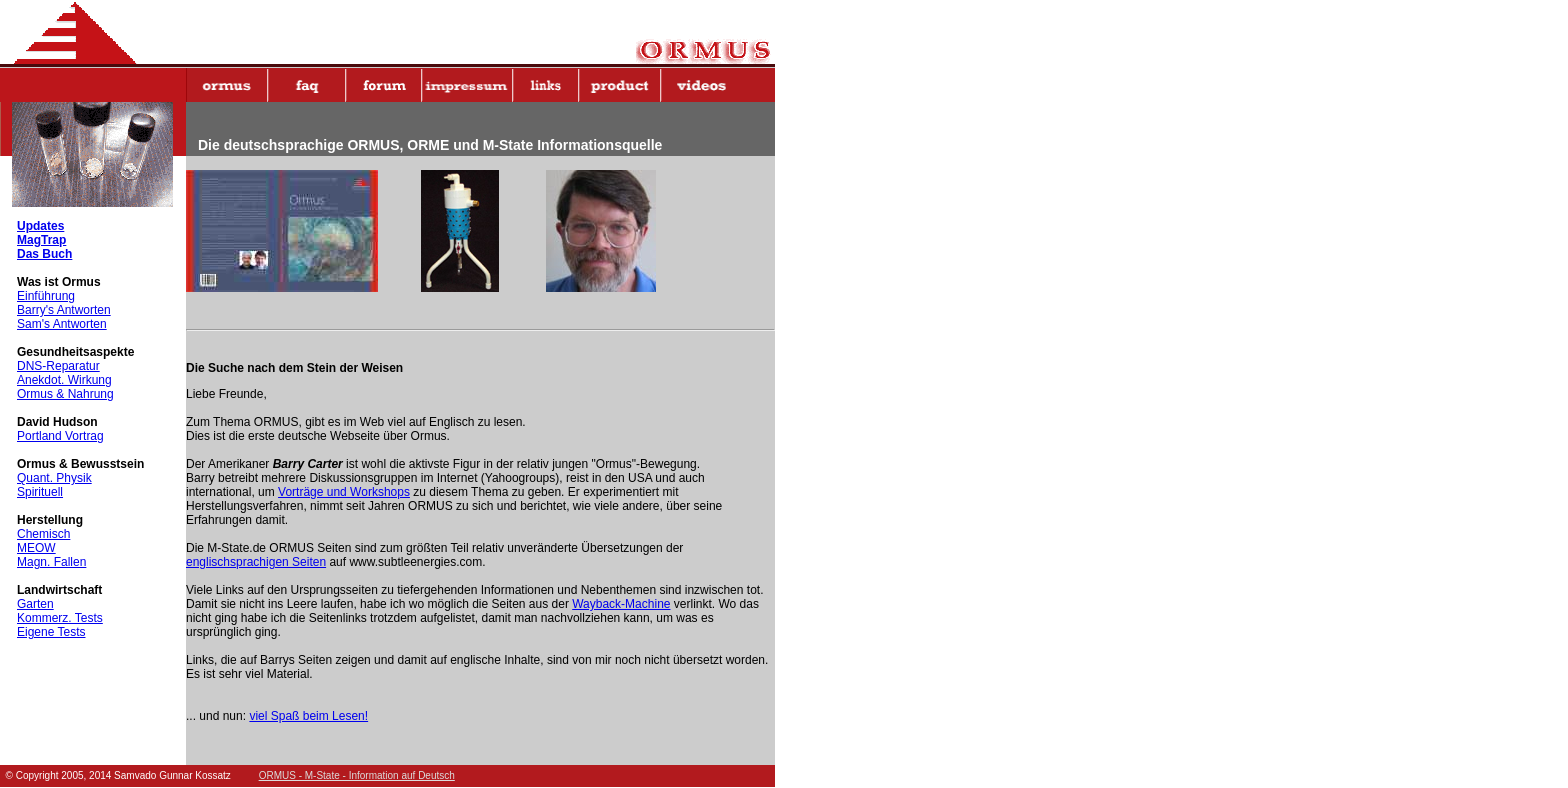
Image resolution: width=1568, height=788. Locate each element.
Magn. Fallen (51, 562)
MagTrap (41, 240)
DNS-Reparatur (58, 366)
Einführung (46, 296)
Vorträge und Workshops (344, 492)
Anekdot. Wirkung (64, 380)
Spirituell (40, 492)
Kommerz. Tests (60, 618)
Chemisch (43, 534)
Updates (40, 226)
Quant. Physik (54, 478)
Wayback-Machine (621, 604)
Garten (35, 604)
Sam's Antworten (62, 324)
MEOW (36, 548)
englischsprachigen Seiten (256, 562)
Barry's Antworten (64, 310)
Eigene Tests (51, 632)
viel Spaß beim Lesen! (308, 716)
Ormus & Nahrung (65, 394)
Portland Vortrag (60, 436)
